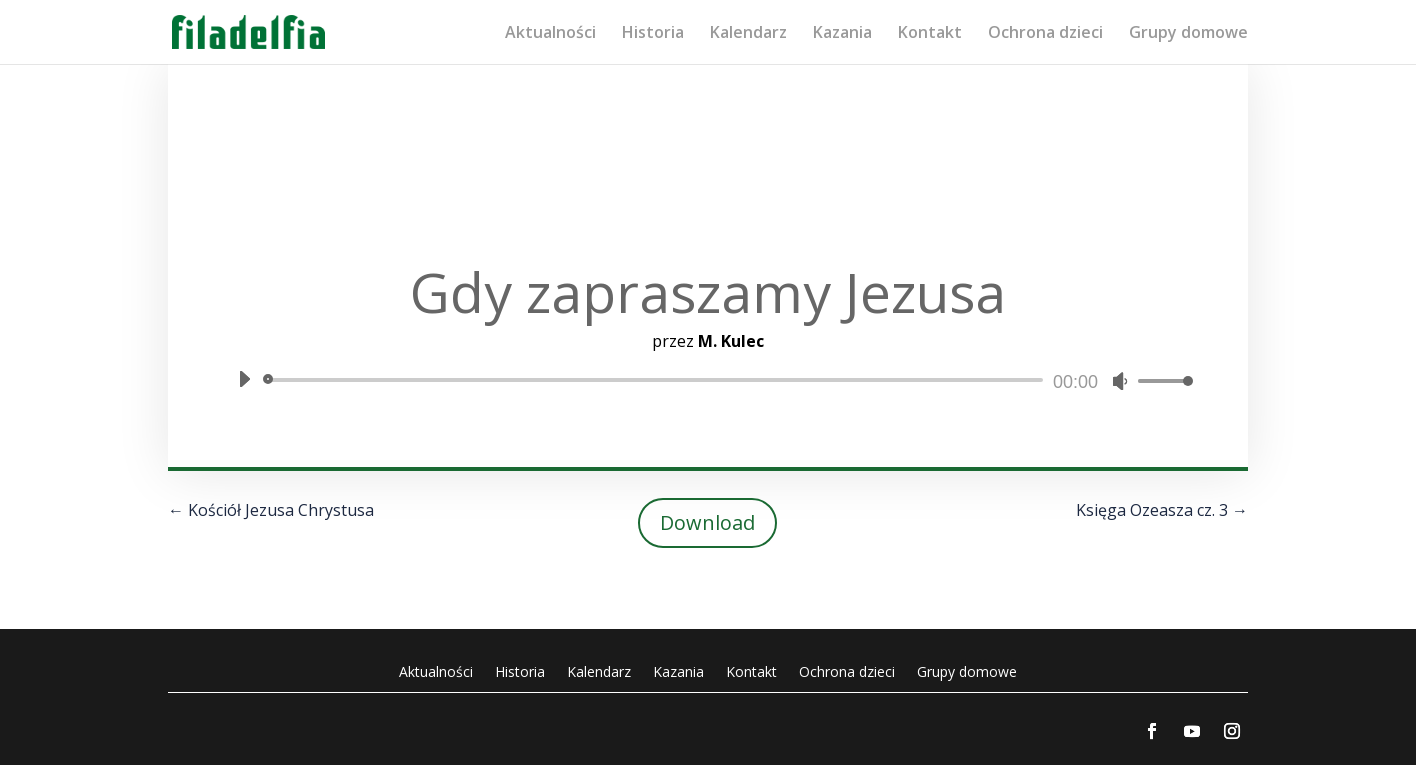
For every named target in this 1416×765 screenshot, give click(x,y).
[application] (708, 380)
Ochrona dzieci (1045, 34)
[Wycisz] (1120, 381)
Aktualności (550, 34)
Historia (653, 34)
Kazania (842, 34)
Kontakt (930, 34)
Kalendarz (748, 34)
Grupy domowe (1188, 34)
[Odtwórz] (244, 379)
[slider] (656, 380)
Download (707, 522)
